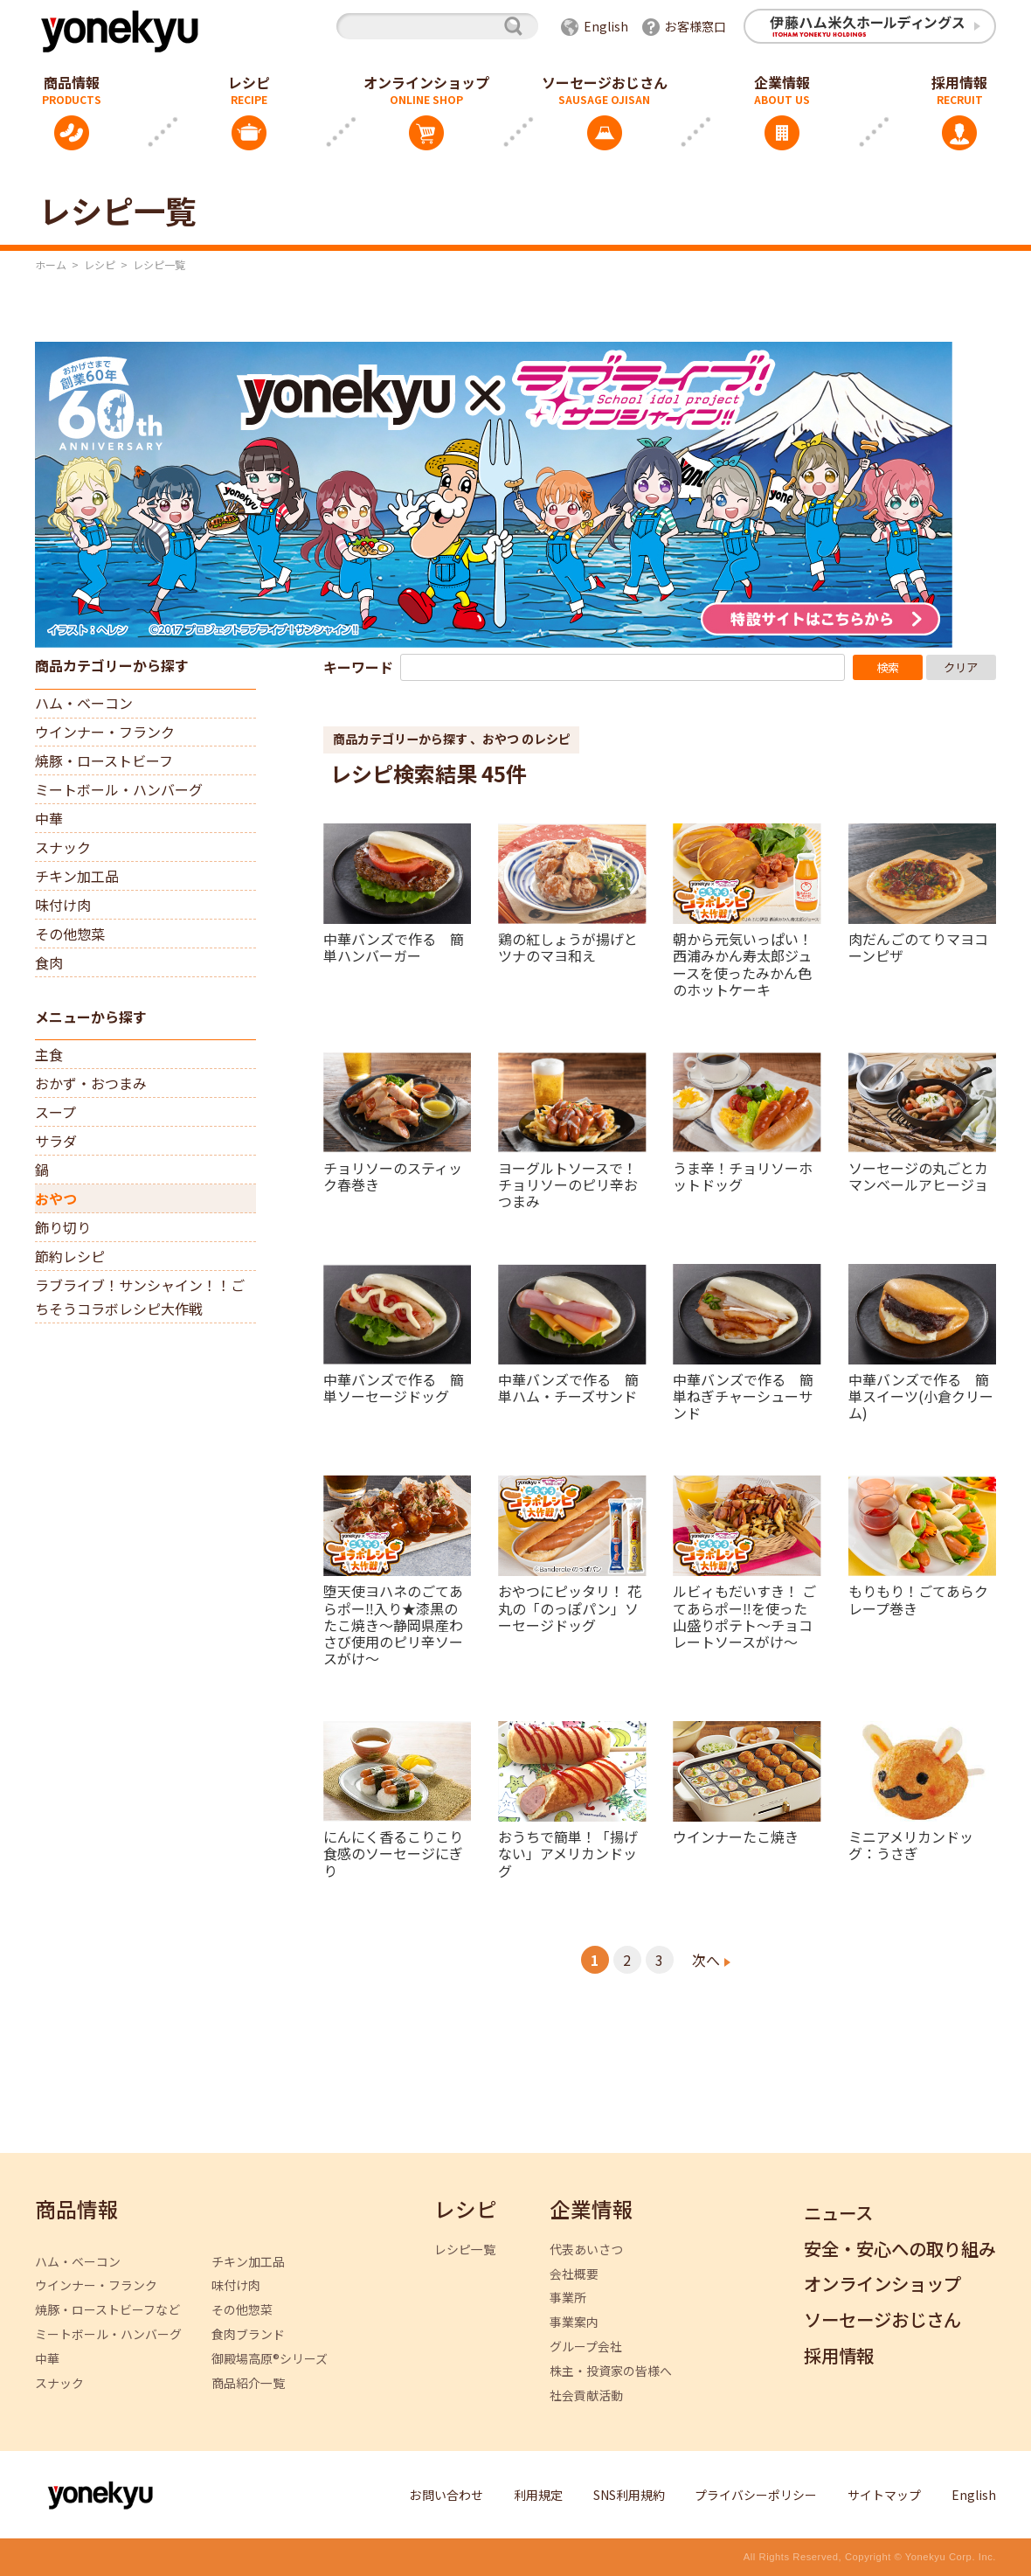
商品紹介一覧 (248, 2383)
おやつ (56, 1198)
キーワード (358, 666)
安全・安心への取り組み (900, 2249)
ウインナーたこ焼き (736, 1835)
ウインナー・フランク (105, 731)
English (606, 26)
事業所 (568, 2297)
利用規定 (538, 2494)
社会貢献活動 (586, 2395)
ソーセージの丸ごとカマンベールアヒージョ (918, 1175)
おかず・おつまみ (91, 1083)
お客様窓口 (695, 26)
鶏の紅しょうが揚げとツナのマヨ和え (568, 946)
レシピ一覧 (464, 2249)
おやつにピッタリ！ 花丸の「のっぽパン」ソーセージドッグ (569, 1607)
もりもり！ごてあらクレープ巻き (918, 1598)
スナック (63, 847)
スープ (55, 1111)
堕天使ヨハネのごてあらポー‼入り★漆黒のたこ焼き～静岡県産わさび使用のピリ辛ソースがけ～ (393, 1623)
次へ (706, 1959)
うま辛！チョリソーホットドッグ (743, 1175)
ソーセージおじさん (605, 82)
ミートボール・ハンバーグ (119, 789)
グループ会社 (586, 2346)
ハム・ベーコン (84, 702)
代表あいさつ (586, 2249)
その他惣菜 (70, 933)
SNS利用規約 (629, 2494)
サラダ (56, 1140)
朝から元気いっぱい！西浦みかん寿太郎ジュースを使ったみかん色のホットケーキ (743, 963)
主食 (49, 1054)
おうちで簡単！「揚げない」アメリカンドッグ (568, 1852)
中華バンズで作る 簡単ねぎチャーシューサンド (743, 1395)
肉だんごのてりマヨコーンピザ (918, 946)
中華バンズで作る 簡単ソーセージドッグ (393, 1387)
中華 (49, 818)
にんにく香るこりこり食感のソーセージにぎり (393, 1852)
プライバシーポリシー (756, 2494)
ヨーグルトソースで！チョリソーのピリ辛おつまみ (568, 1184)
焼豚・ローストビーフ (104, 760)
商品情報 (77, 2210)
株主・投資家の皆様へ (611, 2371)
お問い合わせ (446, 2494)
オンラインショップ (426, 82)
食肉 (49, 962)
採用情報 (839, 2356)
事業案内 (574, 2322)
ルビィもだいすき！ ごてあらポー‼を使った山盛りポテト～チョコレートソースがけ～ (744, 1615)
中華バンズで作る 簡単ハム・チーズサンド (568, 1387)
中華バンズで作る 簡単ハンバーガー (393, 946)
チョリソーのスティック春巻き (392, 1175)
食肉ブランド (248, 2334)
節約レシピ (70, 1256)
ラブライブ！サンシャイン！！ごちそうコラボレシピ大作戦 (140, 1296)
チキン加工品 (77, 875)
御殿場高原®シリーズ (269, 2358)
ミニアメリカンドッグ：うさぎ (910, 1844)
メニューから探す (91, 1016)
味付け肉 (63, 904)
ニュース (838, 2213)
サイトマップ (884, 2494)
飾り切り (63, 1227)
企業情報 (782, 82)
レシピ (249, 82)
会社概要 (574, 2274)
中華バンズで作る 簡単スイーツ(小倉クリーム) (920, 1395)
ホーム (50, 264)
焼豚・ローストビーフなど (107, 2309)
